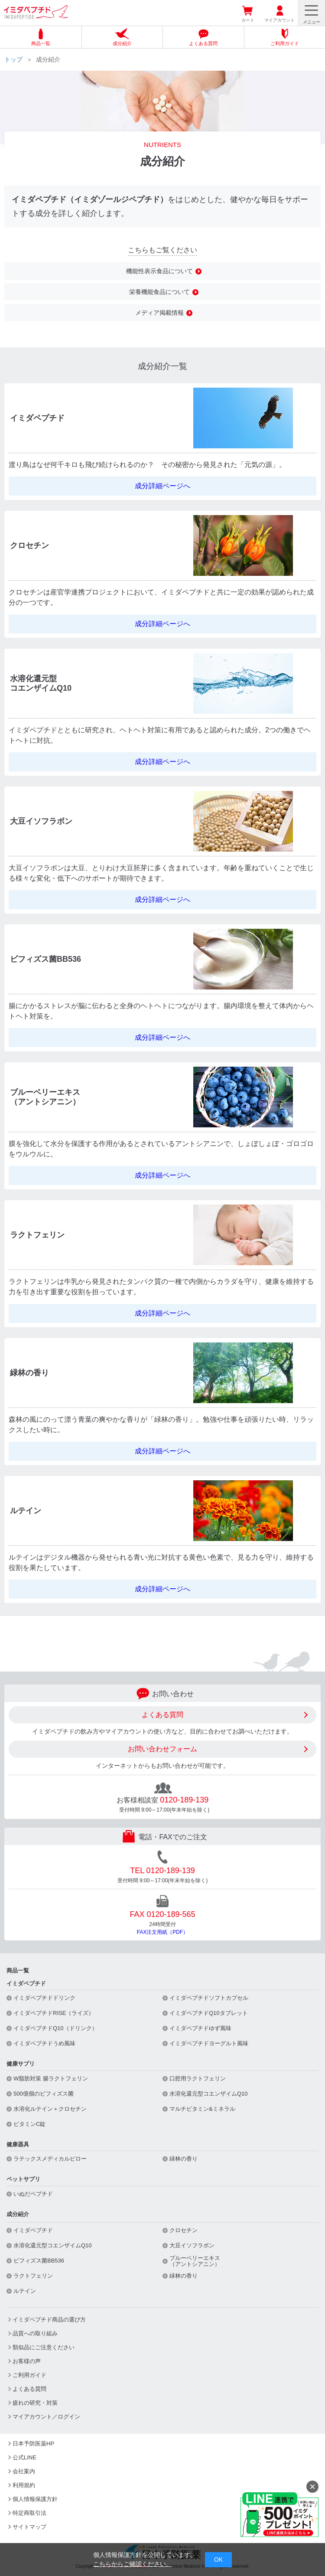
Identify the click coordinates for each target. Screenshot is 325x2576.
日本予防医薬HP (33, 2443)
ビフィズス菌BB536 (38, 2261)
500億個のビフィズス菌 (43, 2094)
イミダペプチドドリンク (44, 1998)
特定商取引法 (29, 2513)
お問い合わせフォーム (162, 1749)
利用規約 (24, 2485)
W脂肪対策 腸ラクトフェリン (50, 2079)
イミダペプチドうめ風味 (44, 2044)
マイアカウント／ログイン (46, 2416)
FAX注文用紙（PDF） (162, 1932)
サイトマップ (29, 2527)
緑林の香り (183, 2159)
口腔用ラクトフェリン (197, 2079)
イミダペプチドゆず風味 (200, 2028)
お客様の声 (27, 2361)
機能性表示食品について (159, 271)
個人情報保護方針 (35, 2499)
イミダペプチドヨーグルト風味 (208, 2044)
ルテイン (24, 2291)
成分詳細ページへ (162, 486)
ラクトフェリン (33, 2276)
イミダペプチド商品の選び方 (49, 2319)
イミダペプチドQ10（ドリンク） (55, 2028)
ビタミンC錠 (29, 2124)
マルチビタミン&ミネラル (202, 2109)
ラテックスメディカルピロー (50, 2159)
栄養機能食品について (159, 291)
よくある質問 (162, 1714)
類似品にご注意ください (44, 2347)
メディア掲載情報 (159, 312)
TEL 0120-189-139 (162, 1870)
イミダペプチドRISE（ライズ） (53, 2013)
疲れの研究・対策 (35, 2403)
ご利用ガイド (29, 2375)
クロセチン (183, 2230)
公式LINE (24, 2457)
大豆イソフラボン (191, 2246)
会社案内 (24, 2471)
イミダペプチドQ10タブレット (208, 2013)
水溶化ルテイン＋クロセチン (50, 2109)
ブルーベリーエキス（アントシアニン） (194, 2261)
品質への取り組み (35, 2333)
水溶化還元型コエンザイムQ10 (208, 2094)
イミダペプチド (33, 2230)
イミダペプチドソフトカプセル (208, 1998)
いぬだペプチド (33, 2194)
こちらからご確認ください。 (132, 2563)
